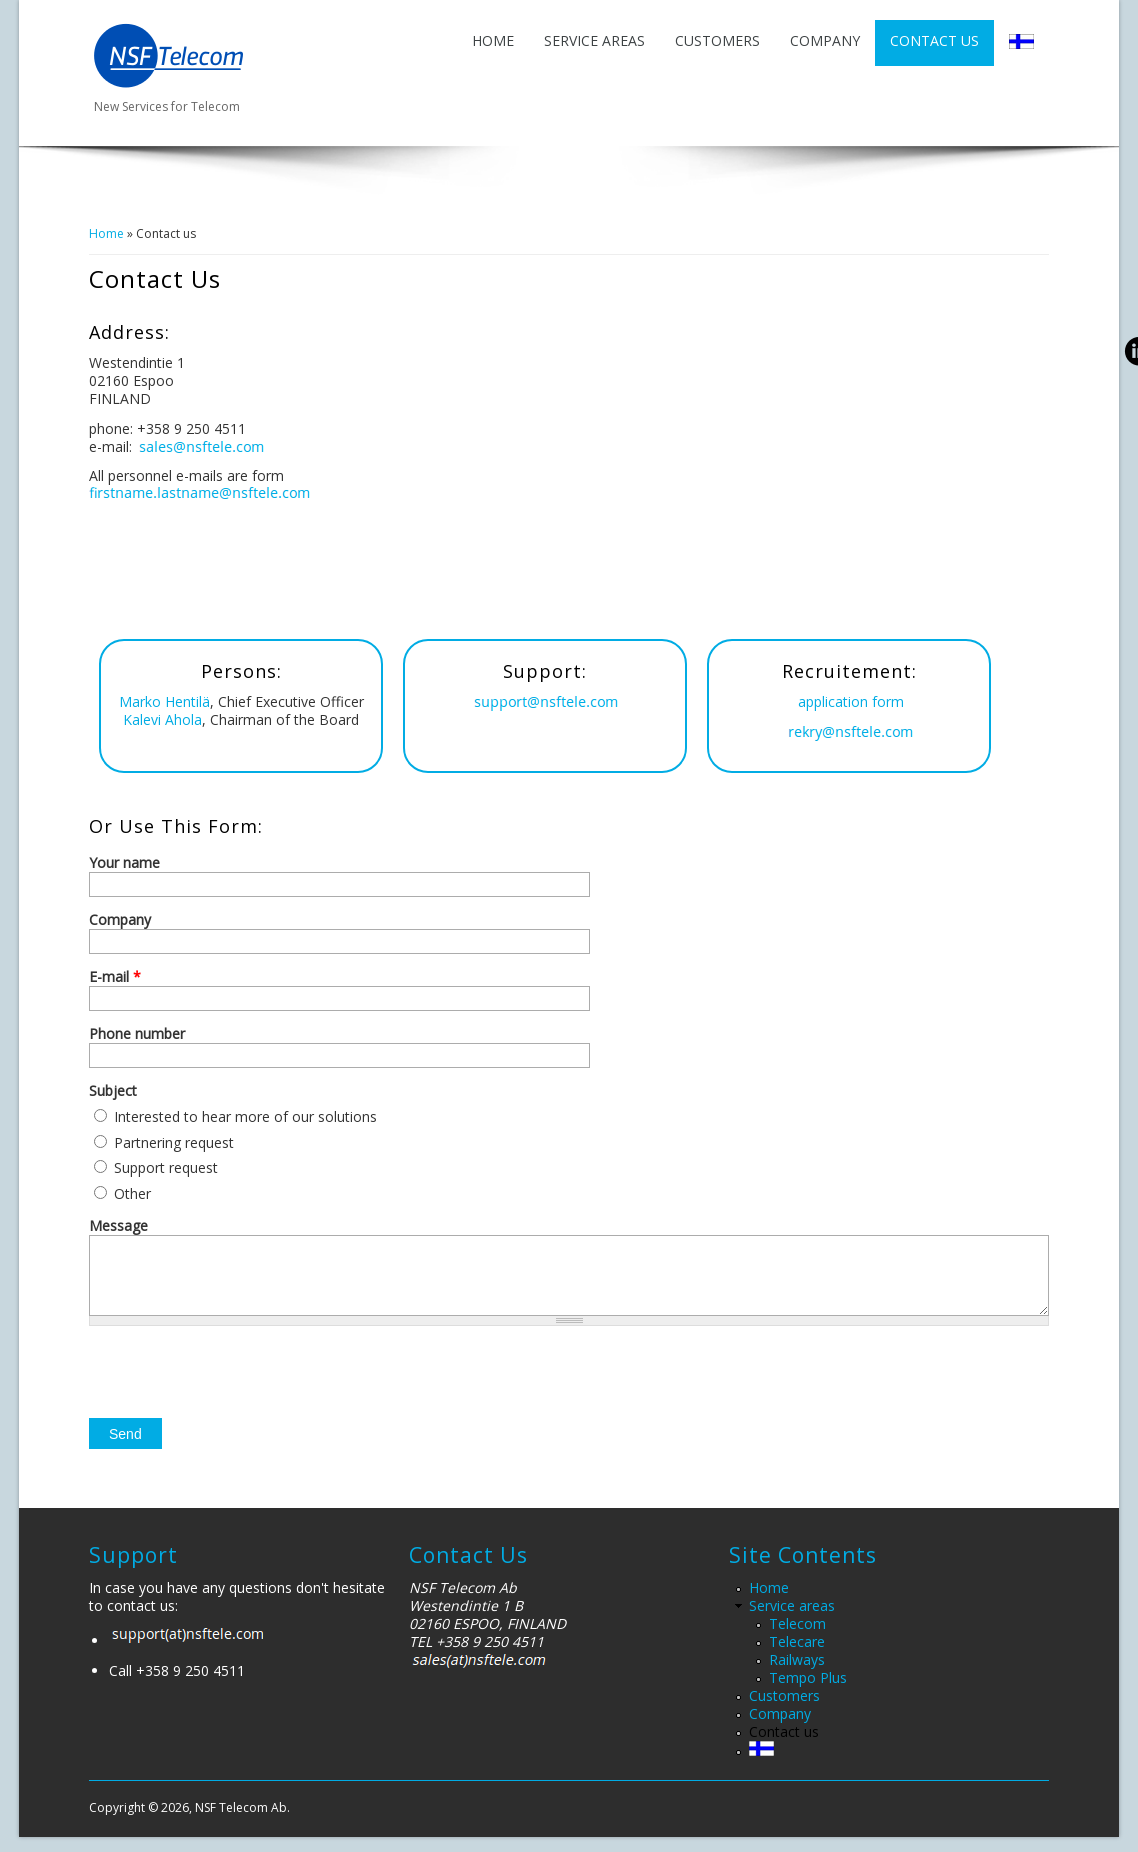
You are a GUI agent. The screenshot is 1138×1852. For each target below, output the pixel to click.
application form (851, 701)
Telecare (797, 1656)
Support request (166, 1167)
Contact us (934, 40)
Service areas (594, 40)
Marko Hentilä (164, 701)
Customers (717, 40)
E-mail (115, 977)
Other (132, 1193)
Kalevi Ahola (162, 719)
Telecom (797, 1638)
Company (825, 40)
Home (493, 40)
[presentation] (241, 1394)
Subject (113, 1091)
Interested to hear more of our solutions (245, 1116)
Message (118, 1226)
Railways (797, 1674)
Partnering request (174, 1142)
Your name (124, 863)
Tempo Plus (808, 1692)
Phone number (137, 1034)
